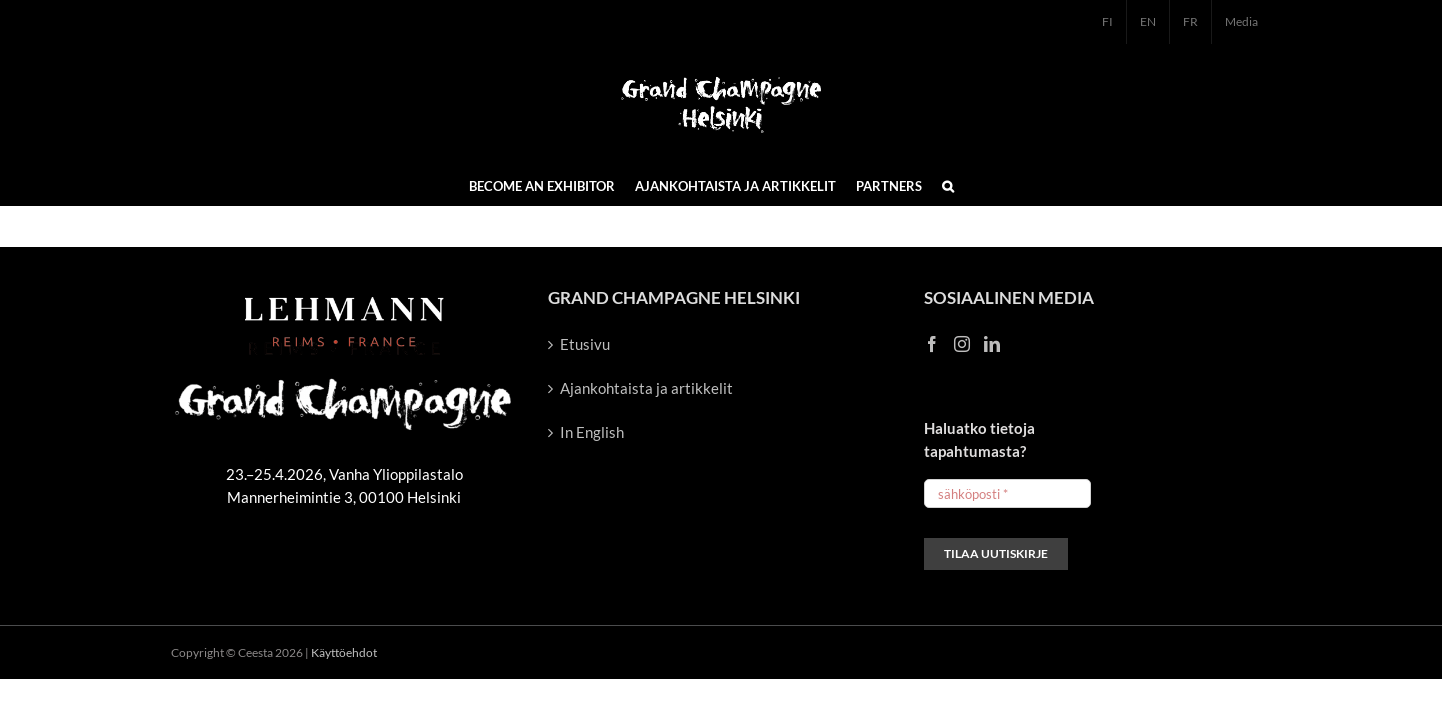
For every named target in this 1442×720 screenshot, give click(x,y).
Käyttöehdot (344, 652)
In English (592, 432)
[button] (948, 185)
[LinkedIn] (992, 344)
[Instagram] (962, 344)
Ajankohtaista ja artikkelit (646, 388)
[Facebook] (932, 344)
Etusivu (585, 344)
